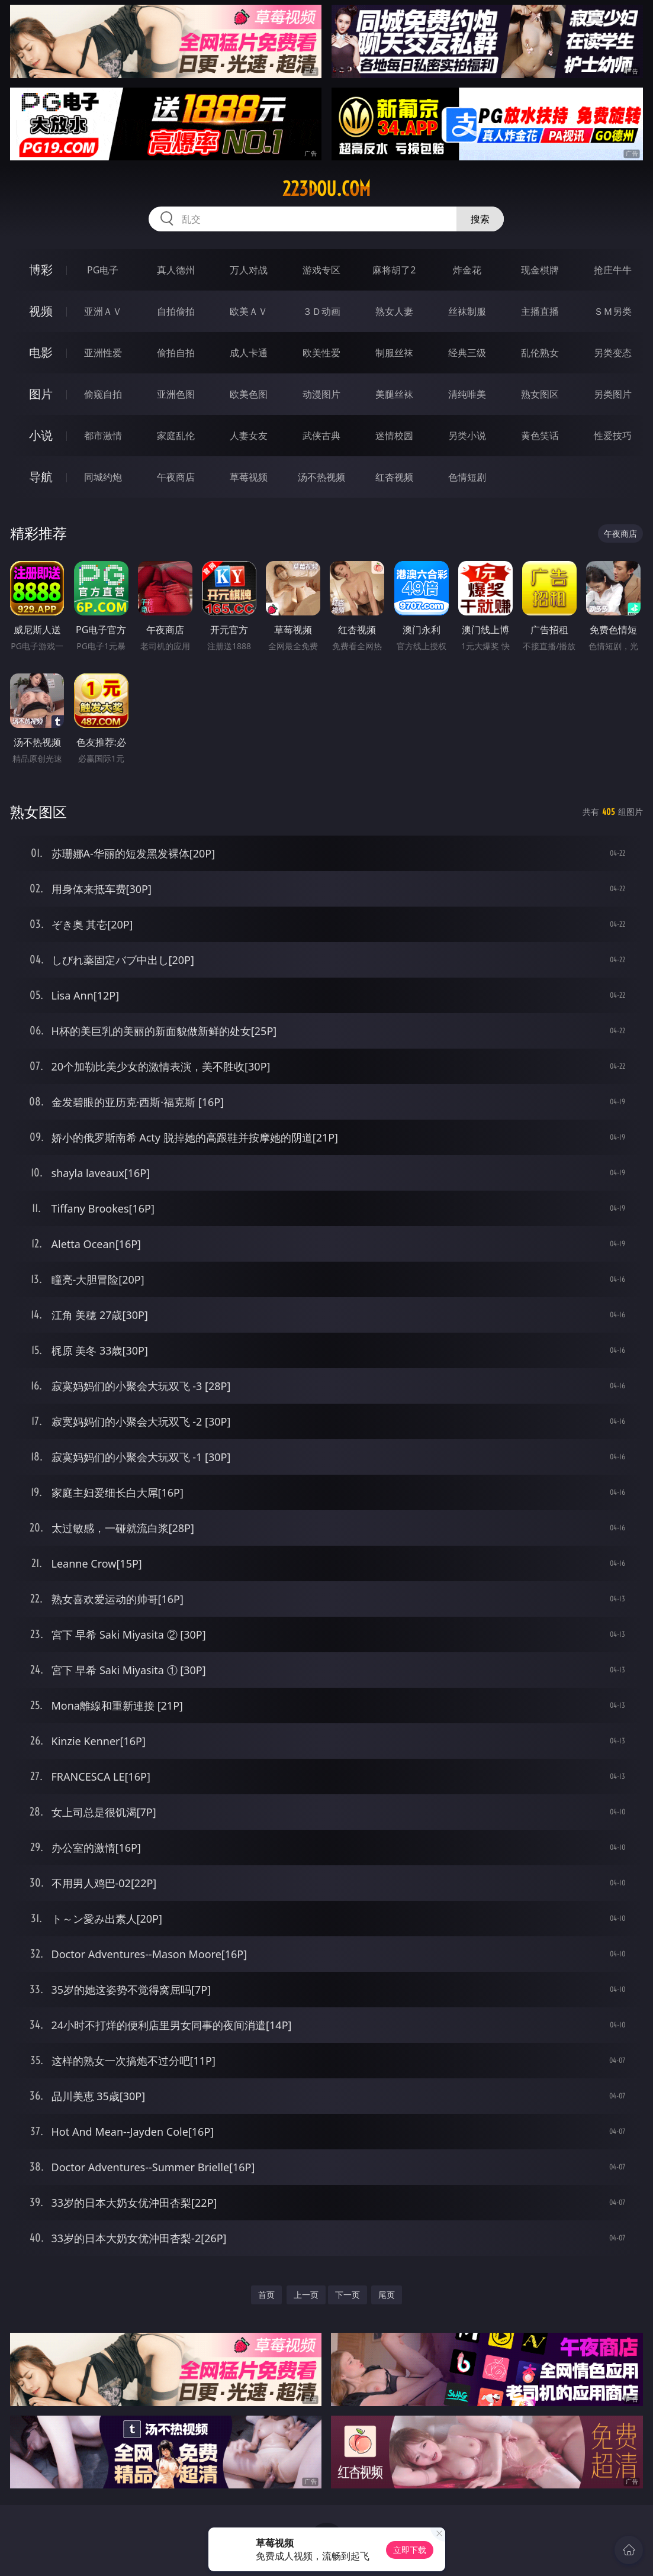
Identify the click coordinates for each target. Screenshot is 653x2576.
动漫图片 (321, 394)
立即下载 (409, 2549)
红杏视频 (394, 476)
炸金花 (467, 269)
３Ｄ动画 (321, 311)
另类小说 (467, 435)
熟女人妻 (394, 311)
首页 (266, 2294)
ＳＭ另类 (613, 311)
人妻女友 (249, 435)
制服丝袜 (394, 352)
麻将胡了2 (394, 269)
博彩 (41, 270)
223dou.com (326, 189)
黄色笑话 (540, 435)
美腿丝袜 (394, 394)
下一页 (347, 2294)
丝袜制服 (467, 311)
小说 (41, 435)
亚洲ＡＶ (103, 311)
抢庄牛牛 (613, 269)
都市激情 (103, 435)
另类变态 (613, 352)
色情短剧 (467, 476)
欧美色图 (249, 394)
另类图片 (613, 394)
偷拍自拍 (176, 352)
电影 (41, 352)
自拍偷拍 (176, 311)
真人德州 (176, 269)
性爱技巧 (613, 435)
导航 (41, 477)
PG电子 (102, 269)
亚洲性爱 (103, 352)
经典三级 (467, 352)
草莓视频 (249, 476)
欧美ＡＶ (249, 311)
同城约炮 (103, 476)
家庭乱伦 (176, 435)
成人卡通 (249, 352)
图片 (41, 394)
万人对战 (249, 269)
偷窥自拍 (103, 394)
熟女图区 (540, 394)
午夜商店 (176, 476)
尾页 (386, 2294)
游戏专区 (321, 269)
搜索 (480, 218)
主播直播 (540, 311)
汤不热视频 (321, 476)
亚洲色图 (176, 394)
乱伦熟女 (540, 352)
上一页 (306, 2294)
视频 (41, 311)
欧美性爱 (321, 352)
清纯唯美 (467, 394)
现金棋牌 (540, 269)
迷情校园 (394, 435)
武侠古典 (321, 435)
